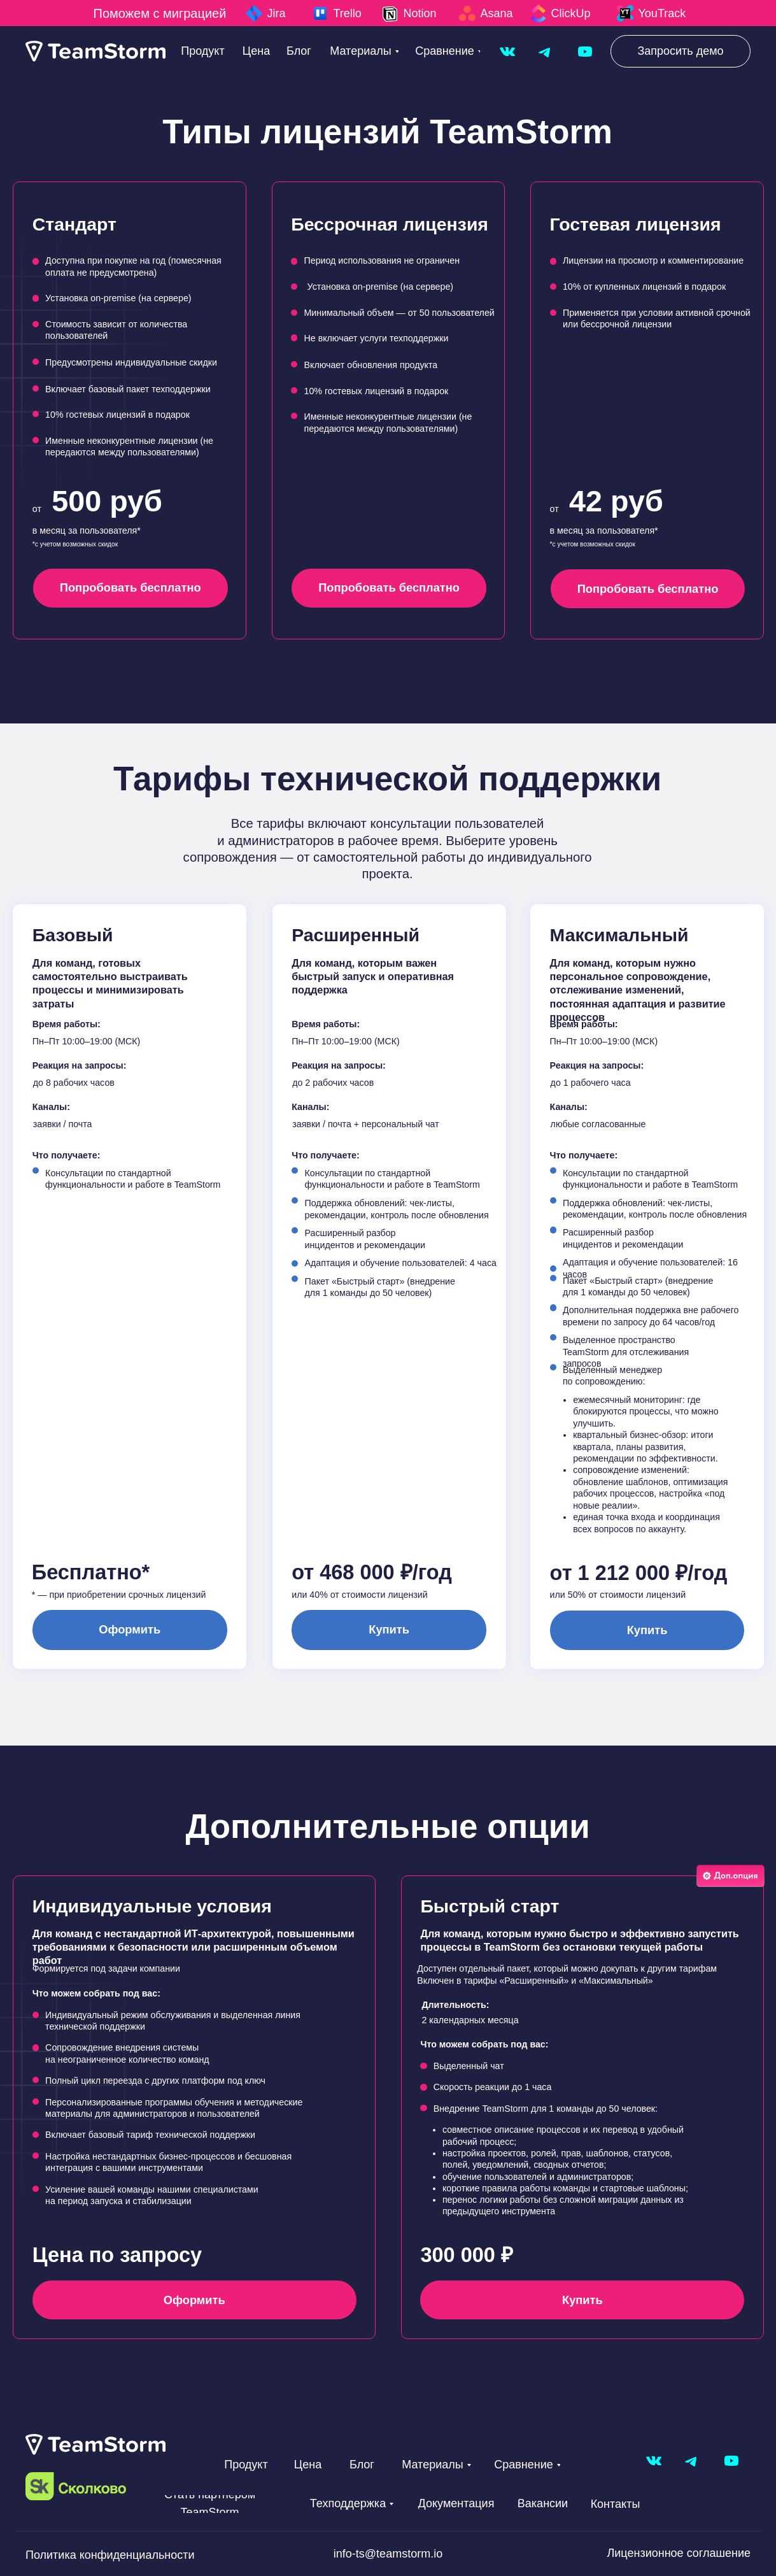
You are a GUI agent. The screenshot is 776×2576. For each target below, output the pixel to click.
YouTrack (662, 13)
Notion (420, 13)
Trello (348, 13)
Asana (497, 13)
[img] (507, 51)
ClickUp (571, 13)
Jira (276, 13)
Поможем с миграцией (160, 13)
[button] (680, 51)
